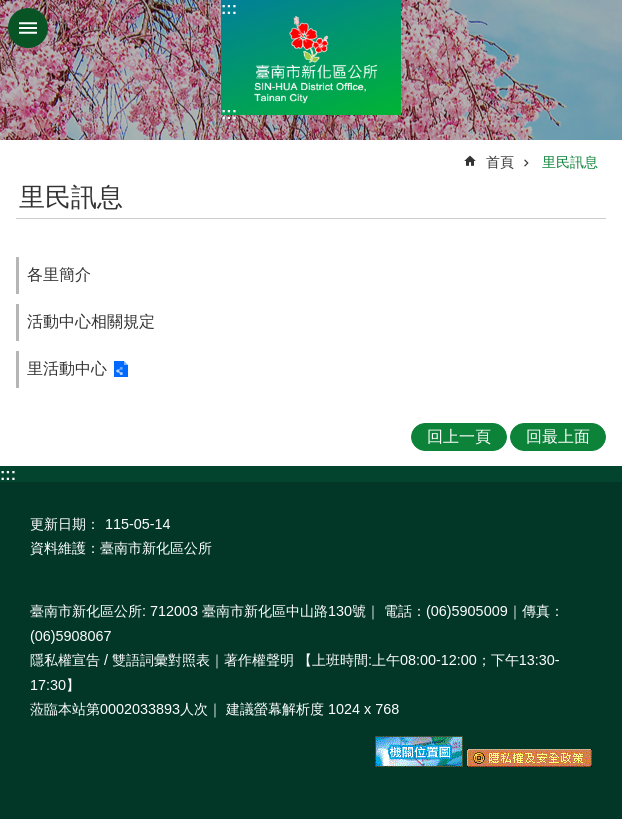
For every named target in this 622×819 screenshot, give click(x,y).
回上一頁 (459, 436)
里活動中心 (67, 368)
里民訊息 (570, 162)
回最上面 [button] (558, 436)
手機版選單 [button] (28, 28)
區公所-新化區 (311, 57)
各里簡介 (59, 274)
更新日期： (65, 524)
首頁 (500, 162)
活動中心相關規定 (91, 321)
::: (229, 8)
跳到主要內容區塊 (10, 10)
